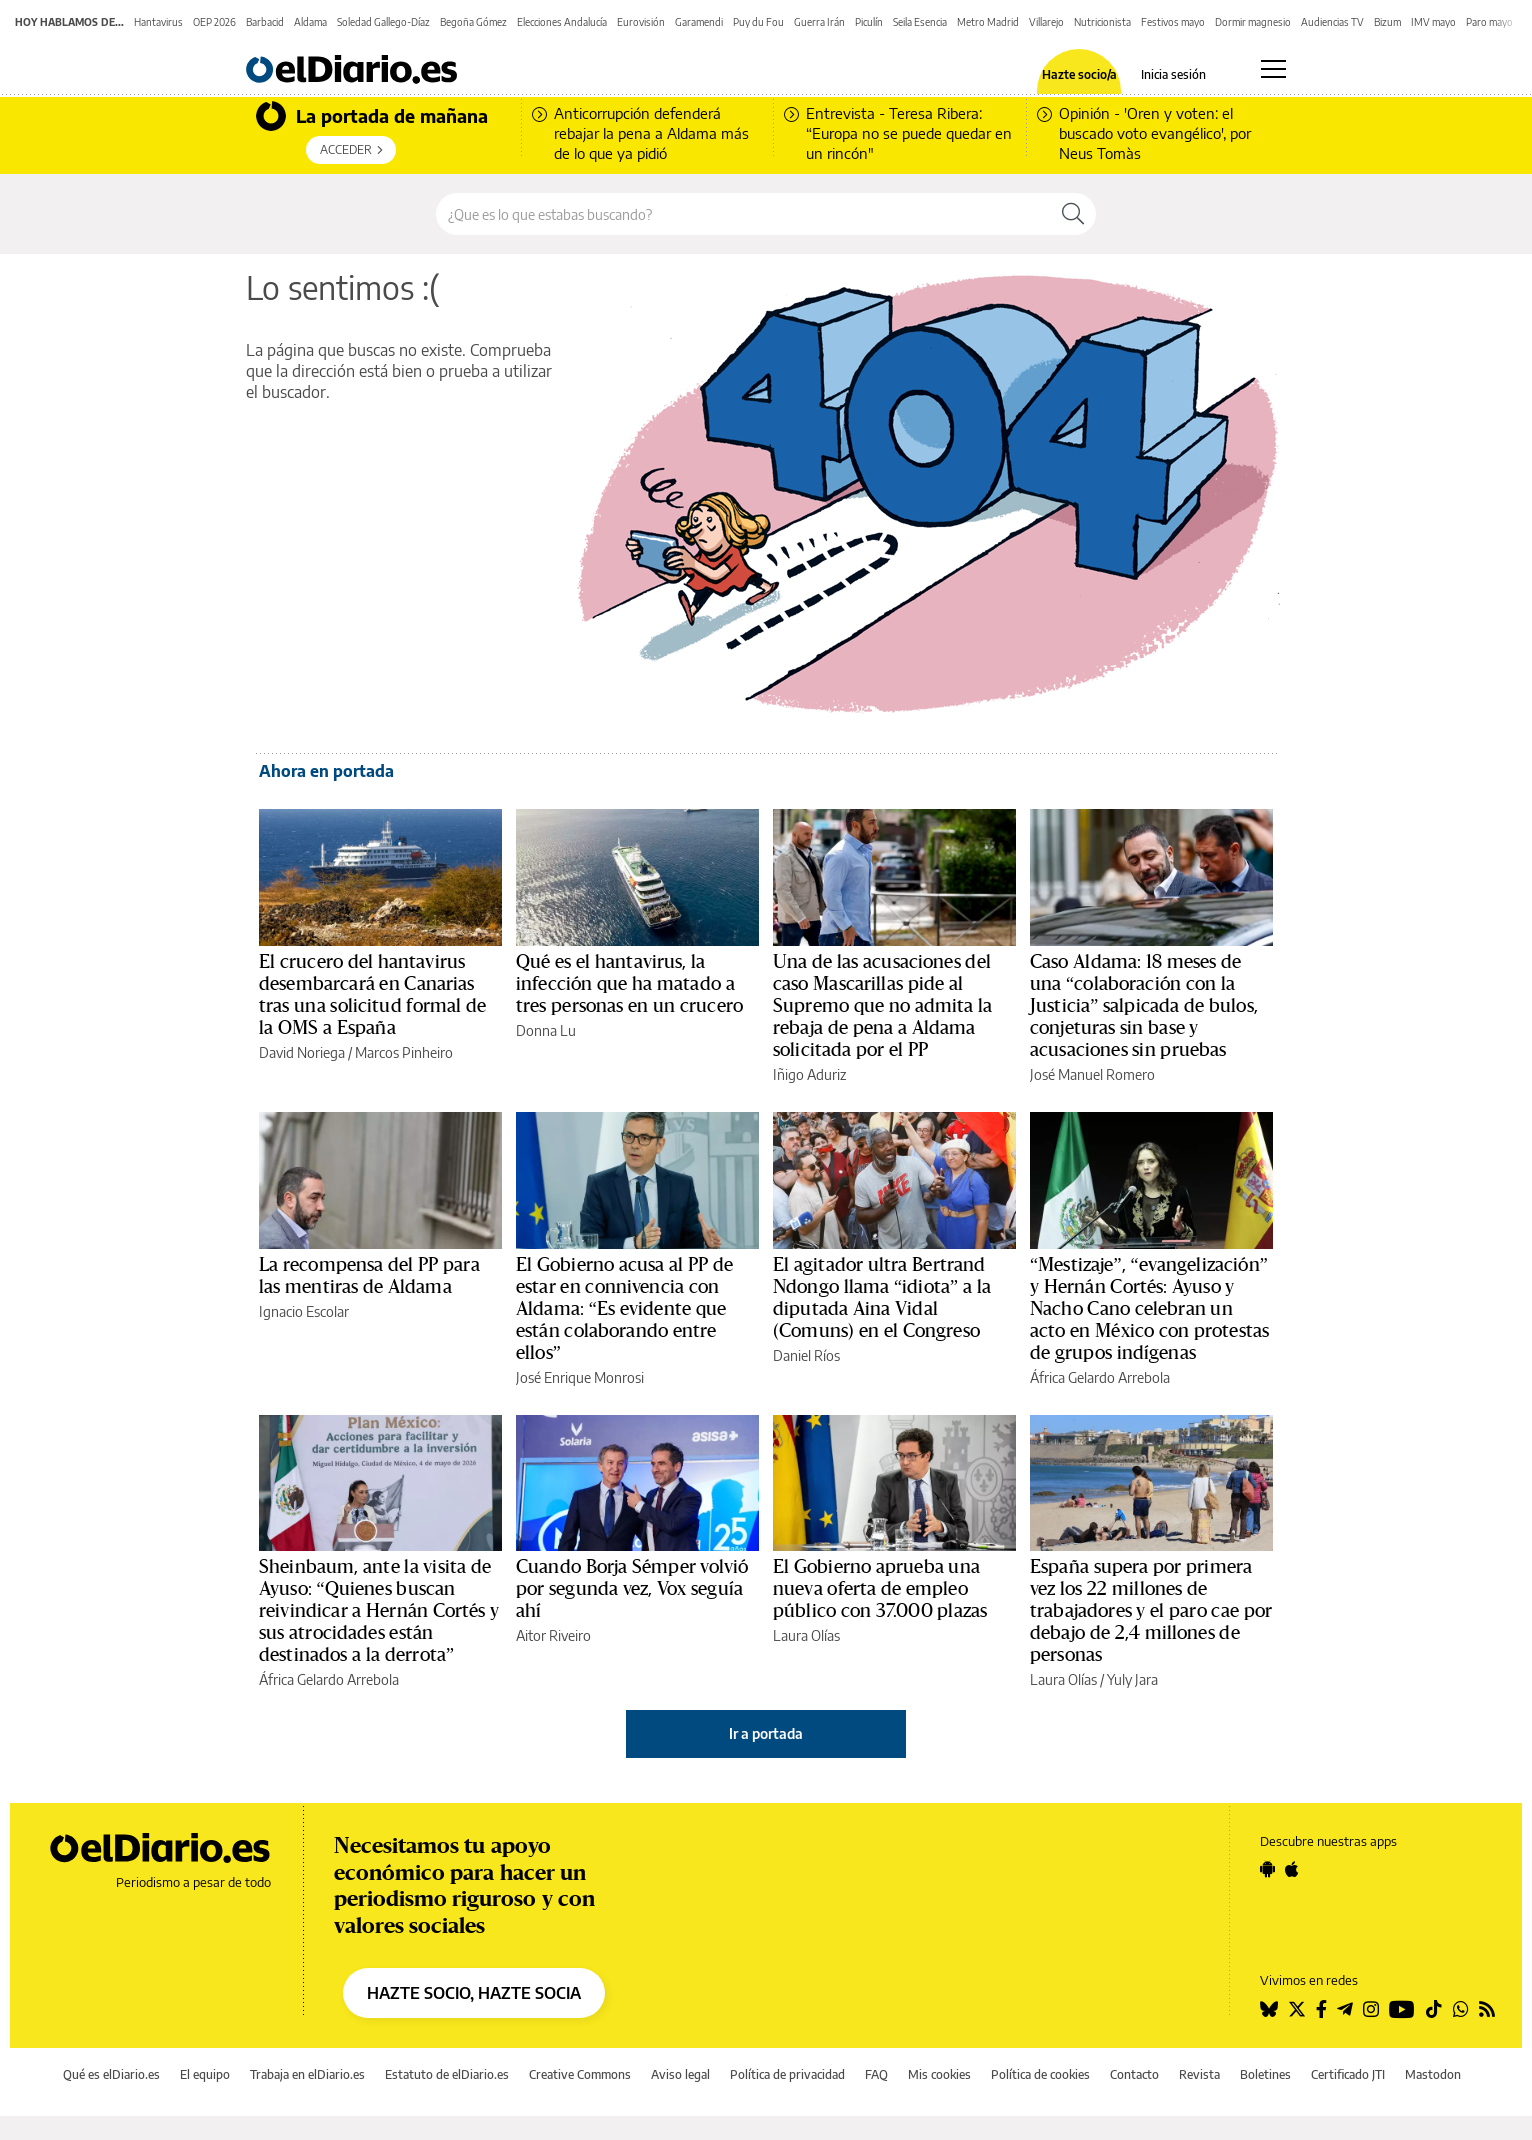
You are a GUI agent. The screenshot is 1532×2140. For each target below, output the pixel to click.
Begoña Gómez (473, 22)
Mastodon (1433, 2074)
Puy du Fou (758, 22)
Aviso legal (680, 2074)
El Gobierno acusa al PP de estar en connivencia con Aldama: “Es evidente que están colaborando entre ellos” (624, 1309)
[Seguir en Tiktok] (1434, 2009)
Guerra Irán (819, 22)
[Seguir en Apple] (1292, 1869)
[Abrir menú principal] (1273, 69)
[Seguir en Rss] (1487, 2009)
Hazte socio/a (1079, 75)
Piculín (869, 22)
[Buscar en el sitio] (743, 214)
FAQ (876, 2074)
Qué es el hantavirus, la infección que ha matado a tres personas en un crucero (629, 984)
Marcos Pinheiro (404, 1052)
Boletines (1265, 2074)
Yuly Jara (1132, 1679)
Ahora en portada (326, 771)
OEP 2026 (214, 22)
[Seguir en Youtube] (1402, 2009)
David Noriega (302, 1052)
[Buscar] (1073, 214)
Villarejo (1046, 22)
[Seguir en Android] (1267, 1869)
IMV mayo (1433, 22)
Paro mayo (1489, 22)
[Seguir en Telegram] (1345, 2009)
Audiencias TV (1332, 22)
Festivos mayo (1173, 22)
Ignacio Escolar (304, 1311)
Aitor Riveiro (553, 1635)
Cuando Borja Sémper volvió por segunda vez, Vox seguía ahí (632, 1589)
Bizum (1387, 22)
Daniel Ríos (806, 1355)
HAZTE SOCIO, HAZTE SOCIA (474, 1993)
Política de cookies (1040, 2074)
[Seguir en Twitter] (1297, 2009)
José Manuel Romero (1092, 1074)
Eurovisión (641, 22)
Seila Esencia (920, 22)
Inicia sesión (1173, 75)
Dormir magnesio (1253, 22)
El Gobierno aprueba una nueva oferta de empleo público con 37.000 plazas (880, 1589)
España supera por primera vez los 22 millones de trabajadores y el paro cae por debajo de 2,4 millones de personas (1151, 1611)
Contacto (1134, 2074)
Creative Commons (580, 2074)
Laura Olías (806, 1635)
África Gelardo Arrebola (1100, 1377)
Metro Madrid (988, 22)
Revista (1199, 2074)
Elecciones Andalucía (562, 22)
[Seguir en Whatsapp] (1461, 2009)
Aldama (310, 22)
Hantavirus (158, 22)
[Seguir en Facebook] (1321, 2009)
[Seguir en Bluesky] (1269, 2009)
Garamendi (699, 22)
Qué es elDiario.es (111, 2074)
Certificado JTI (1348, 2074)
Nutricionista (1102, 22)
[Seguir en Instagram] (1371, 2009)
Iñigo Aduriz (809, 1074)
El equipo (205, 2074)
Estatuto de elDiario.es (447, 2074)
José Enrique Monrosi (580, 1377)
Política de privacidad (787, 2074)
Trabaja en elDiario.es (307, 2074)
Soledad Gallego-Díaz (383, 22)
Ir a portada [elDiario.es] (766, 1733)
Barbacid (265, 22)
